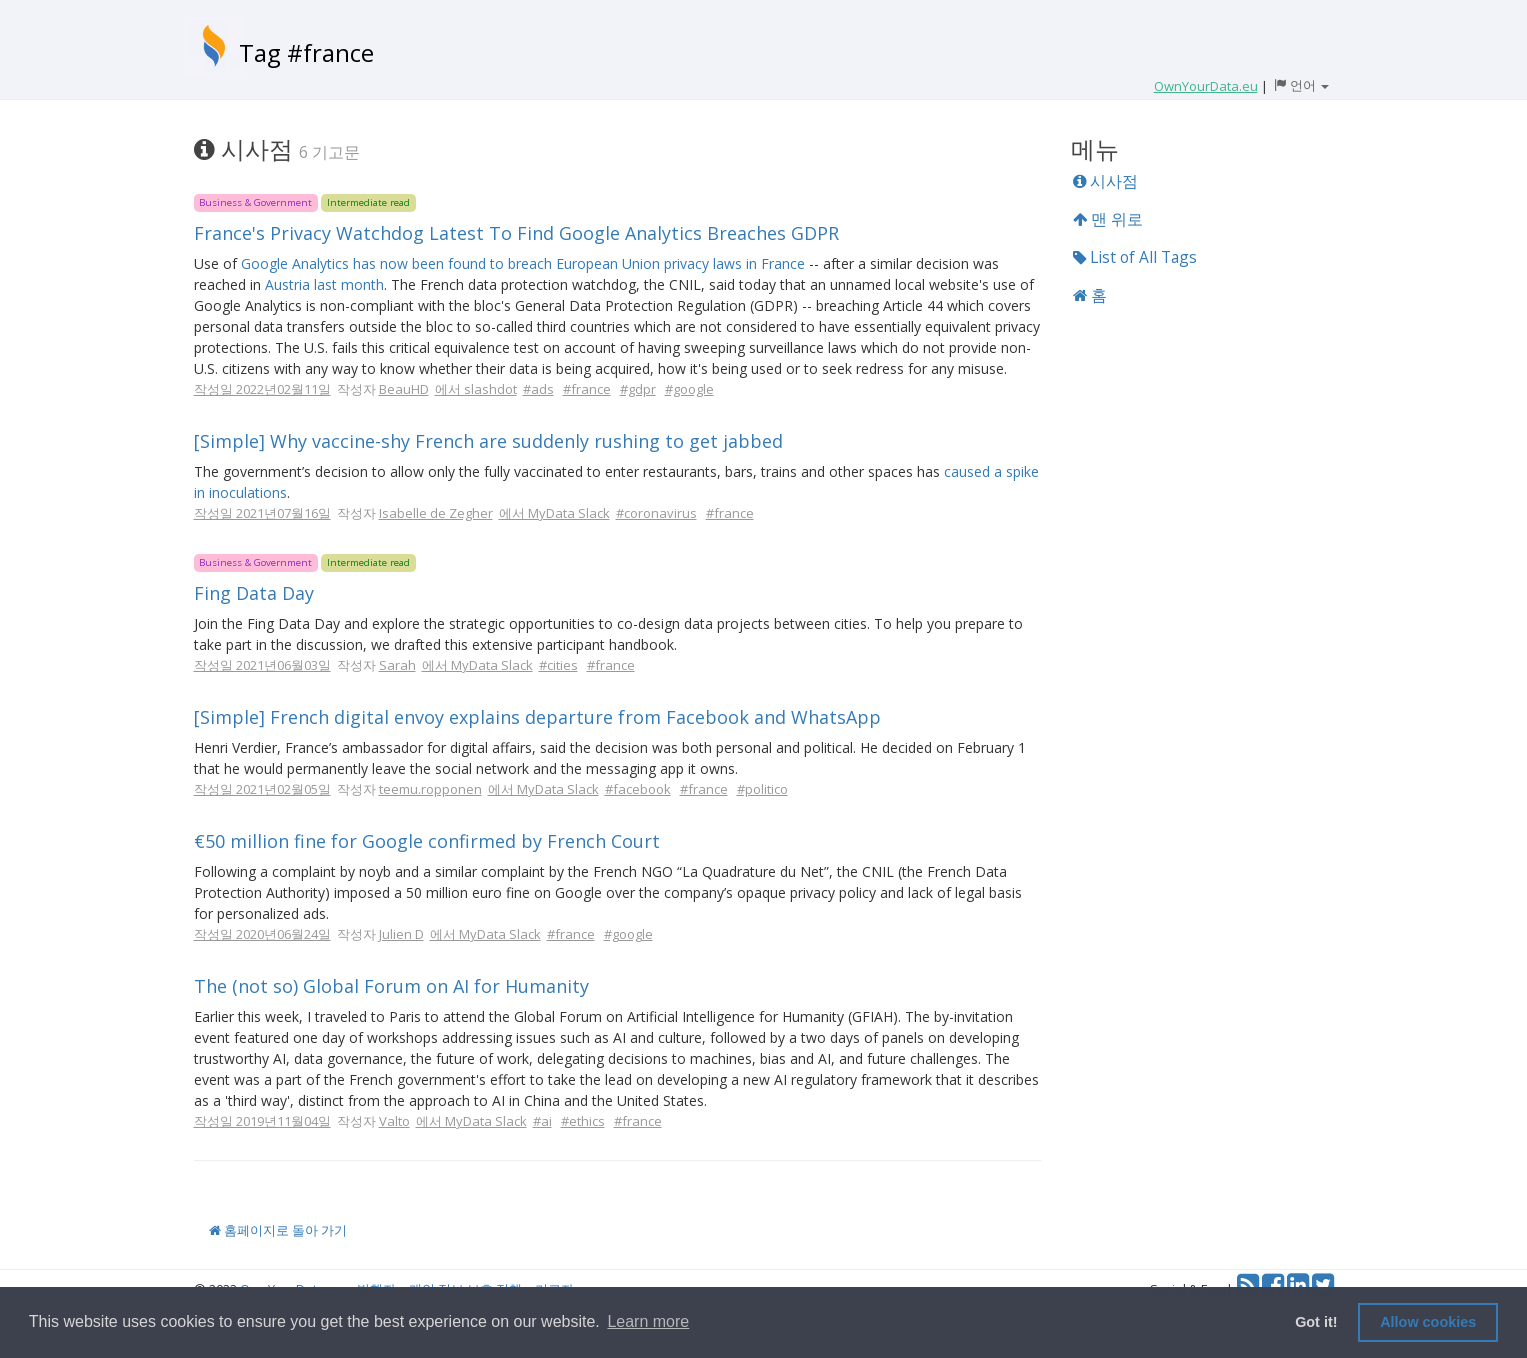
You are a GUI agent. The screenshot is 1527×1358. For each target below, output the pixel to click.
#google (689, 389)
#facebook (638, 789)
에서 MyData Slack (554, 513)
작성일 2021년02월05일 (262, 789)
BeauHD (404, 389)
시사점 (1105, 181)
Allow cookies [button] (1428, 1322)
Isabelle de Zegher (436, 513)
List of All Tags (1135, 257)
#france (587, 389)
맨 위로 (1108, 219)
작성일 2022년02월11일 (262, 389)
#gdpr (638, 389)
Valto (394, 1121)
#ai (542, 1121)
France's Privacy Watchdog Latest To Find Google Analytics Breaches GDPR (516, 233)
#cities (558, 665)
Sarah (397, 665)
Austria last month (324, 284)
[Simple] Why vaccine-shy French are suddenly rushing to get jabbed (488, 441)
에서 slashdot (476, 389)
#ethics (583, 1121)
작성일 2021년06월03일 (262, 665)
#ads (538, 389)
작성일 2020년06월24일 (262, 934)
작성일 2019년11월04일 (262, 1121)
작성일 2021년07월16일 (262, 513)
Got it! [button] (1316, 1322)
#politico (762, 789)
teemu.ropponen (430, 789)
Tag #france (306, 52)
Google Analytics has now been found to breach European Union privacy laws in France (523, 263)
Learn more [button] (648, 1321)
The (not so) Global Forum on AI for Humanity (391, 986)
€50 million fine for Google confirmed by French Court (427, 841)
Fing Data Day (254, 593)
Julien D (401, 934)
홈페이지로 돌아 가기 (278, 1230)
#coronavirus (656, 513)
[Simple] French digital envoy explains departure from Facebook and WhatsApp (537, 717)
